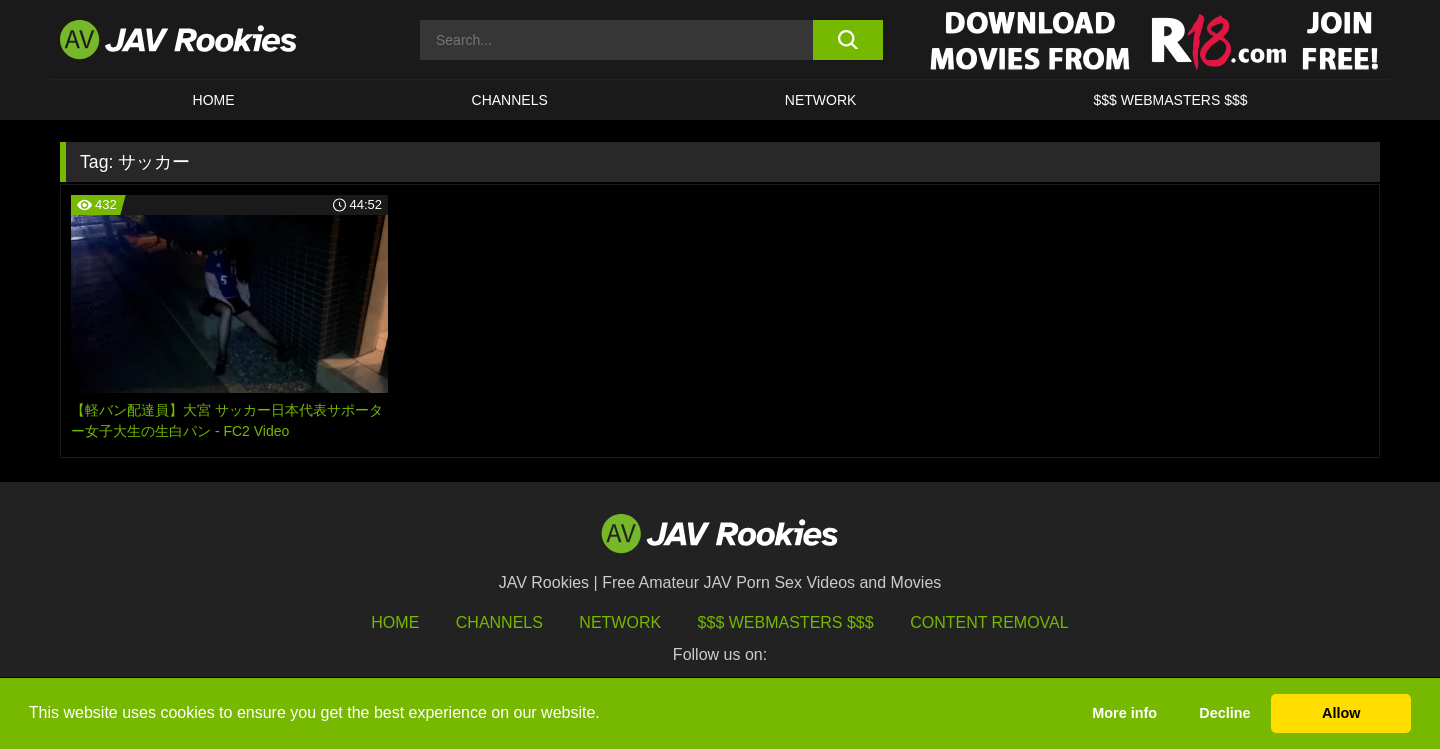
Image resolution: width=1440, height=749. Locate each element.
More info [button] (1124, 713)
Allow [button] (1341, 713)
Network (821, 100)
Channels (510, 100)
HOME (214, 100)
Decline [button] (1224, 713)
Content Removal (989, 622)
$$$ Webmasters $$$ (786, 622)
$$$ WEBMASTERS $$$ (1170, 100)
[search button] (847, 40)
